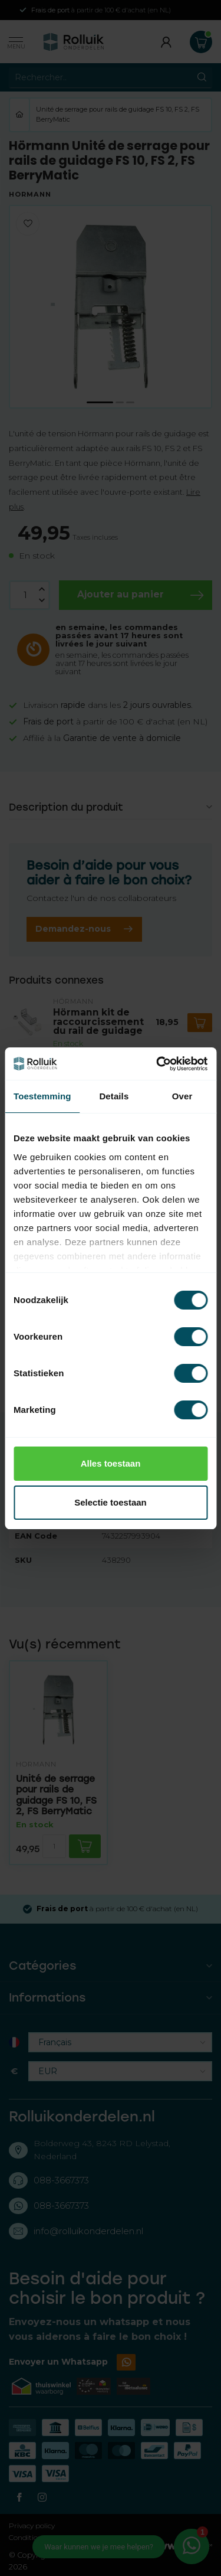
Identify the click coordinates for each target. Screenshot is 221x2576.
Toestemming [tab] (42, 1096)
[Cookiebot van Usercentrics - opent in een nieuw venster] (157, 1064)
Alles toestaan (111, 1463)
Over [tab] (182, 1096)
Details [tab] (113, 1096)
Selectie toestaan (110, 1502)
